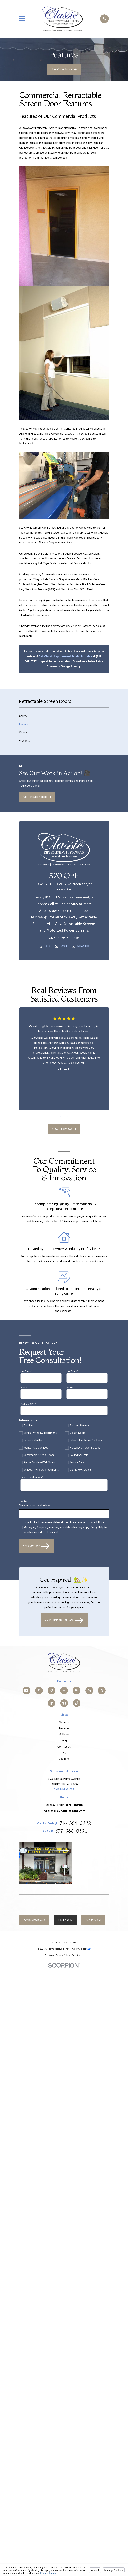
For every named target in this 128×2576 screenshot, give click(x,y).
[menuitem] (49, 1955)
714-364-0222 (75, 1823)
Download (83, 946)
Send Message (36, 1546)
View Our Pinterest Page (64, 1620)
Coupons (64, 1759)
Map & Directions (64, 1789)
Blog (64, 1741)
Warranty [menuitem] (24, 741)
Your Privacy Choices (78, 1949)
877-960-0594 (71, 1831)
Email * (70, 1387)
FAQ (64, 1753)
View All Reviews (64, 1129)
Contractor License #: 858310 (64, 1943)
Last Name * (72, 1371)
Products (64, 1728)
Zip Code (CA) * (28, 1404)
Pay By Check (93, 1920)
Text (47, 946)
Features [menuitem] (24, 724)
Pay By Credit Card (34, 1920)
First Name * (26, 1371)
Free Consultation (64, 69)
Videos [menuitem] (23, 732)
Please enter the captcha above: (35, 1505)
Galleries (64, 1735)
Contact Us (64, 1747)
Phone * (24, 1387)
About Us (64, 1722)
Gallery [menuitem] (23, 716)
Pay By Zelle (65, 1920)
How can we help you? (32, 1477)
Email (63, 946)
